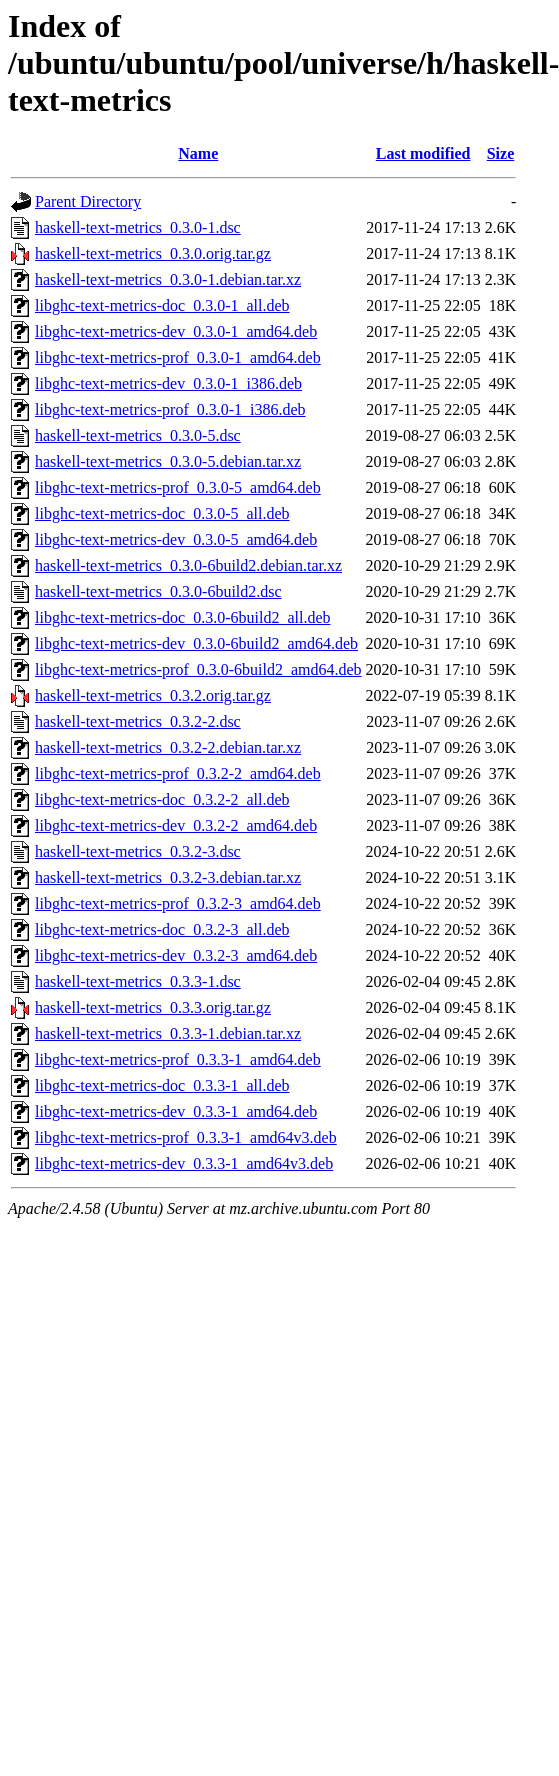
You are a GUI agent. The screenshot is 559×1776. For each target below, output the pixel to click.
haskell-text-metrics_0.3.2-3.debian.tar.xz (168, 877)
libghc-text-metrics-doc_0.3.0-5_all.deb (162, 513)
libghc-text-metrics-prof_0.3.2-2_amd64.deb (178, 773)
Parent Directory (88, 201)
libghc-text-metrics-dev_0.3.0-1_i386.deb (168, 383)
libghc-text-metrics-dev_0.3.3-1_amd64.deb (176, 1111)
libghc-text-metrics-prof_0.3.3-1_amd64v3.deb (186, 1137)
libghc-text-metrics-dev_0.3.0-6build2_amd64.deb (196, 643)
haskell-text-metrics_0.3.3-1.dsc (138, 981)
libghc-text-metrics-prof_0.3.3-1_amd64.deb (178, 1059)
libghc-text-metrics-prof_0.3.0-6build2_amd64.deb (198, 669)
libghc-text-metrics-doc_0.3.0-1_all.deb (162, 305)
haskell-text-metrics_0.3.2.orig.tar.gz (153, 695)
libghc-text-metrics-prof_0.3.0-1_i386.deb (170, 409)
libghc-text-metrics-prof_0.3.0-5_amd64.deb (178, 487)
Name (198, 153)
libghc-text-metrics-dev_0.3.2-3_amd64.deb (176, 955)
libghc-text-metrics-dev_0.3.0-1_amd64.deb (176, 331)
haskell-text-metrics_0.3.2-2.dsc (138, 721)
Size (501, 153)
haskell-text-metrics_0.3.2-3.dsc (138, 851)
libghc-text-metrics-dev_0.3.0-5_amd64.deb (176, 539)
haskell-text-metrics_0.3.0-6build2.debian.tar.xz (188, 565)
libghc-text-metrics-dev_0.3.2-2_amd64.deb (176, 825)
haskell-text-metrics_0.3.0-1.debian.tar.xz (168, 279)
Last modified (423, 153)
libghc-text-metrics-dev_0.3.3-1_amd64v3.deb (184, 1163)
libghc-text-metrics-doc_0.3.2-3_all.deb (162, 929)
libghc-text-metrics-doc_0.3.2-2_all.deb (162, 799)
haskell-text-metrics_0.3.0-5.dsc (138, 435)
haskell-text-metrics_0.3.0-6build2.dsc (158, 591)
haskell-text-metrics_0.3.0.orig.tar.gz (153, 253)
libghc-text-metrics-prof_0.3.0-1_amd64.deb (178, 357)
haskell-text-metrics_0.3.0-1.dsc (138, 227)
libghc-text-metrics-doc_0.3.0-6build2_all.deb (182, 617)
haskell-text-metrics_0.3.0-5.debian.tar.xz (168, 461)
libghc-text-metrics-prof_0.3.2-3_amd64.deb (178, 903)
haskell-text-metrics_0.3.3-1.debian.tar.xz (168, 1033)
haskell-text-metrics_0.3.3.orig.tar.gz (153, 1007)
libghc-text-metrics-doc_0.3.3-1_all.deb (162, 1085)
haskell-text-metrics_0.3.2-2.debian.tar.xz (168, 747)
